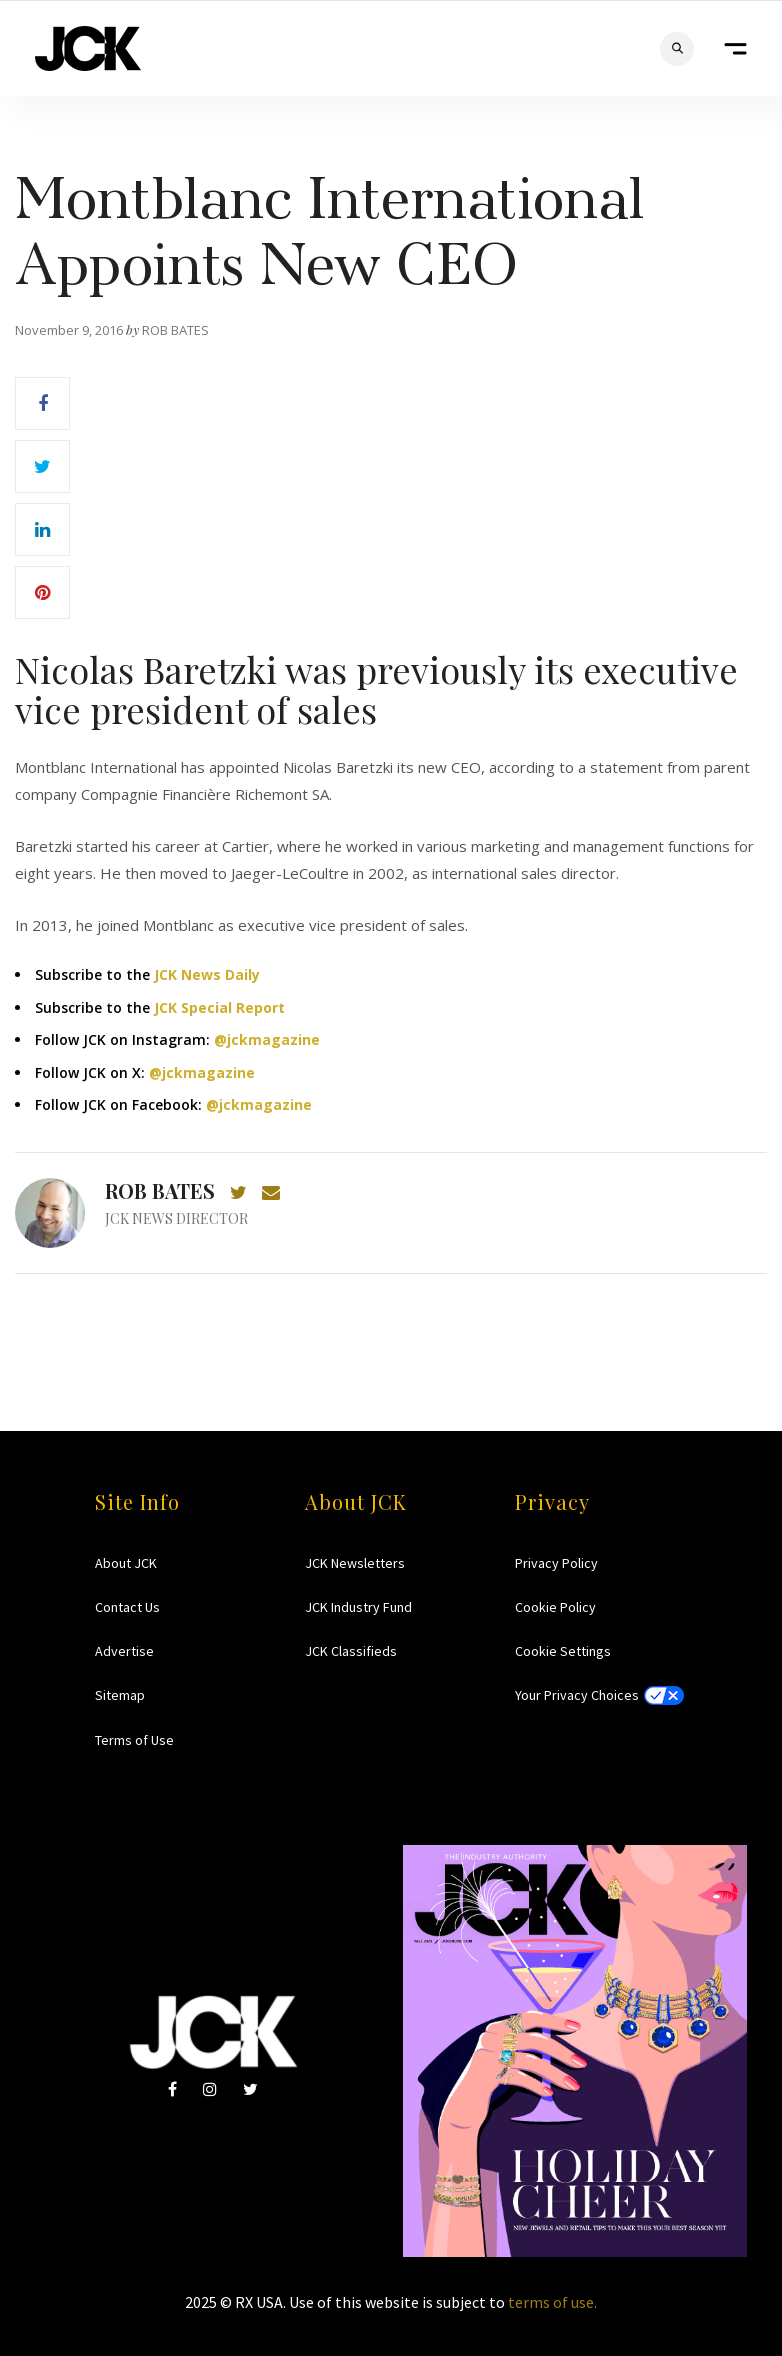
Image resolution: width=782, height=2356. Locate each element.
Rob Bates (160, 1190)
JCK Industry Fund (358, 1607)
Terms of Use (134, 1740)
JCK (88, 48)
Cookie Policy (555, 1607)
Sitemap (120, 1695)
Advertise (124, 1651)
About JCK (126, 1563)
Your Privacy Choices (577, 1695)
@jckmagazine (267, 1039)
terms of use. (552, 2302)
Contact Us (127, 1607)
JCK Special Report (219, 1007)
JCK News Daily (207, 974)
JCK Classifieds (351, 1651)
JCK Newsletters (355, 1563)
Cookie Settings (563, 1651)
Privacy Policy (556, 1563)
